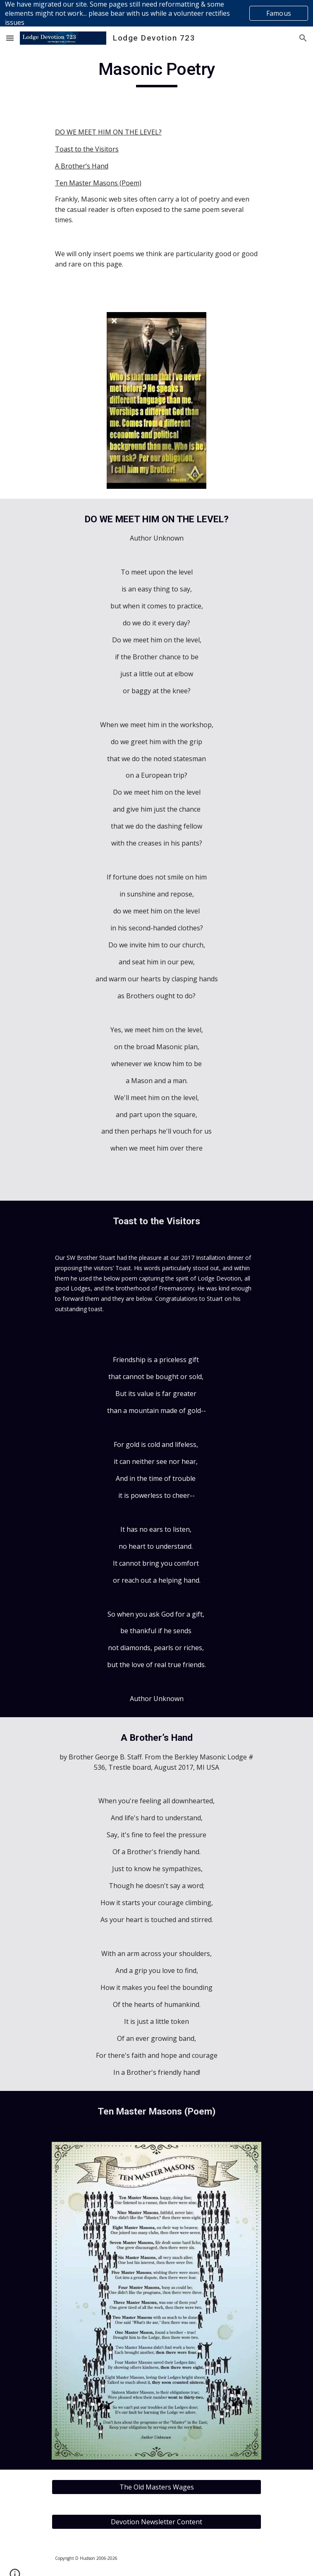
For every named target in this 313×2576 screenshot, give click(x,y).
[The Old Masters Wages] (156, 2487)
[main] (156, 73)
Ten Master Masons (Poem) (98, 182)
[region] (156, 13)
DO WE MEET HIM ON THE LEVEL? (108, 132)
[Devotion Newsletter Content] (156, 2522)
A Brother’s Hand (81, 166)
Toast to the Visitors (87, 149)
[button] (10, 37)
